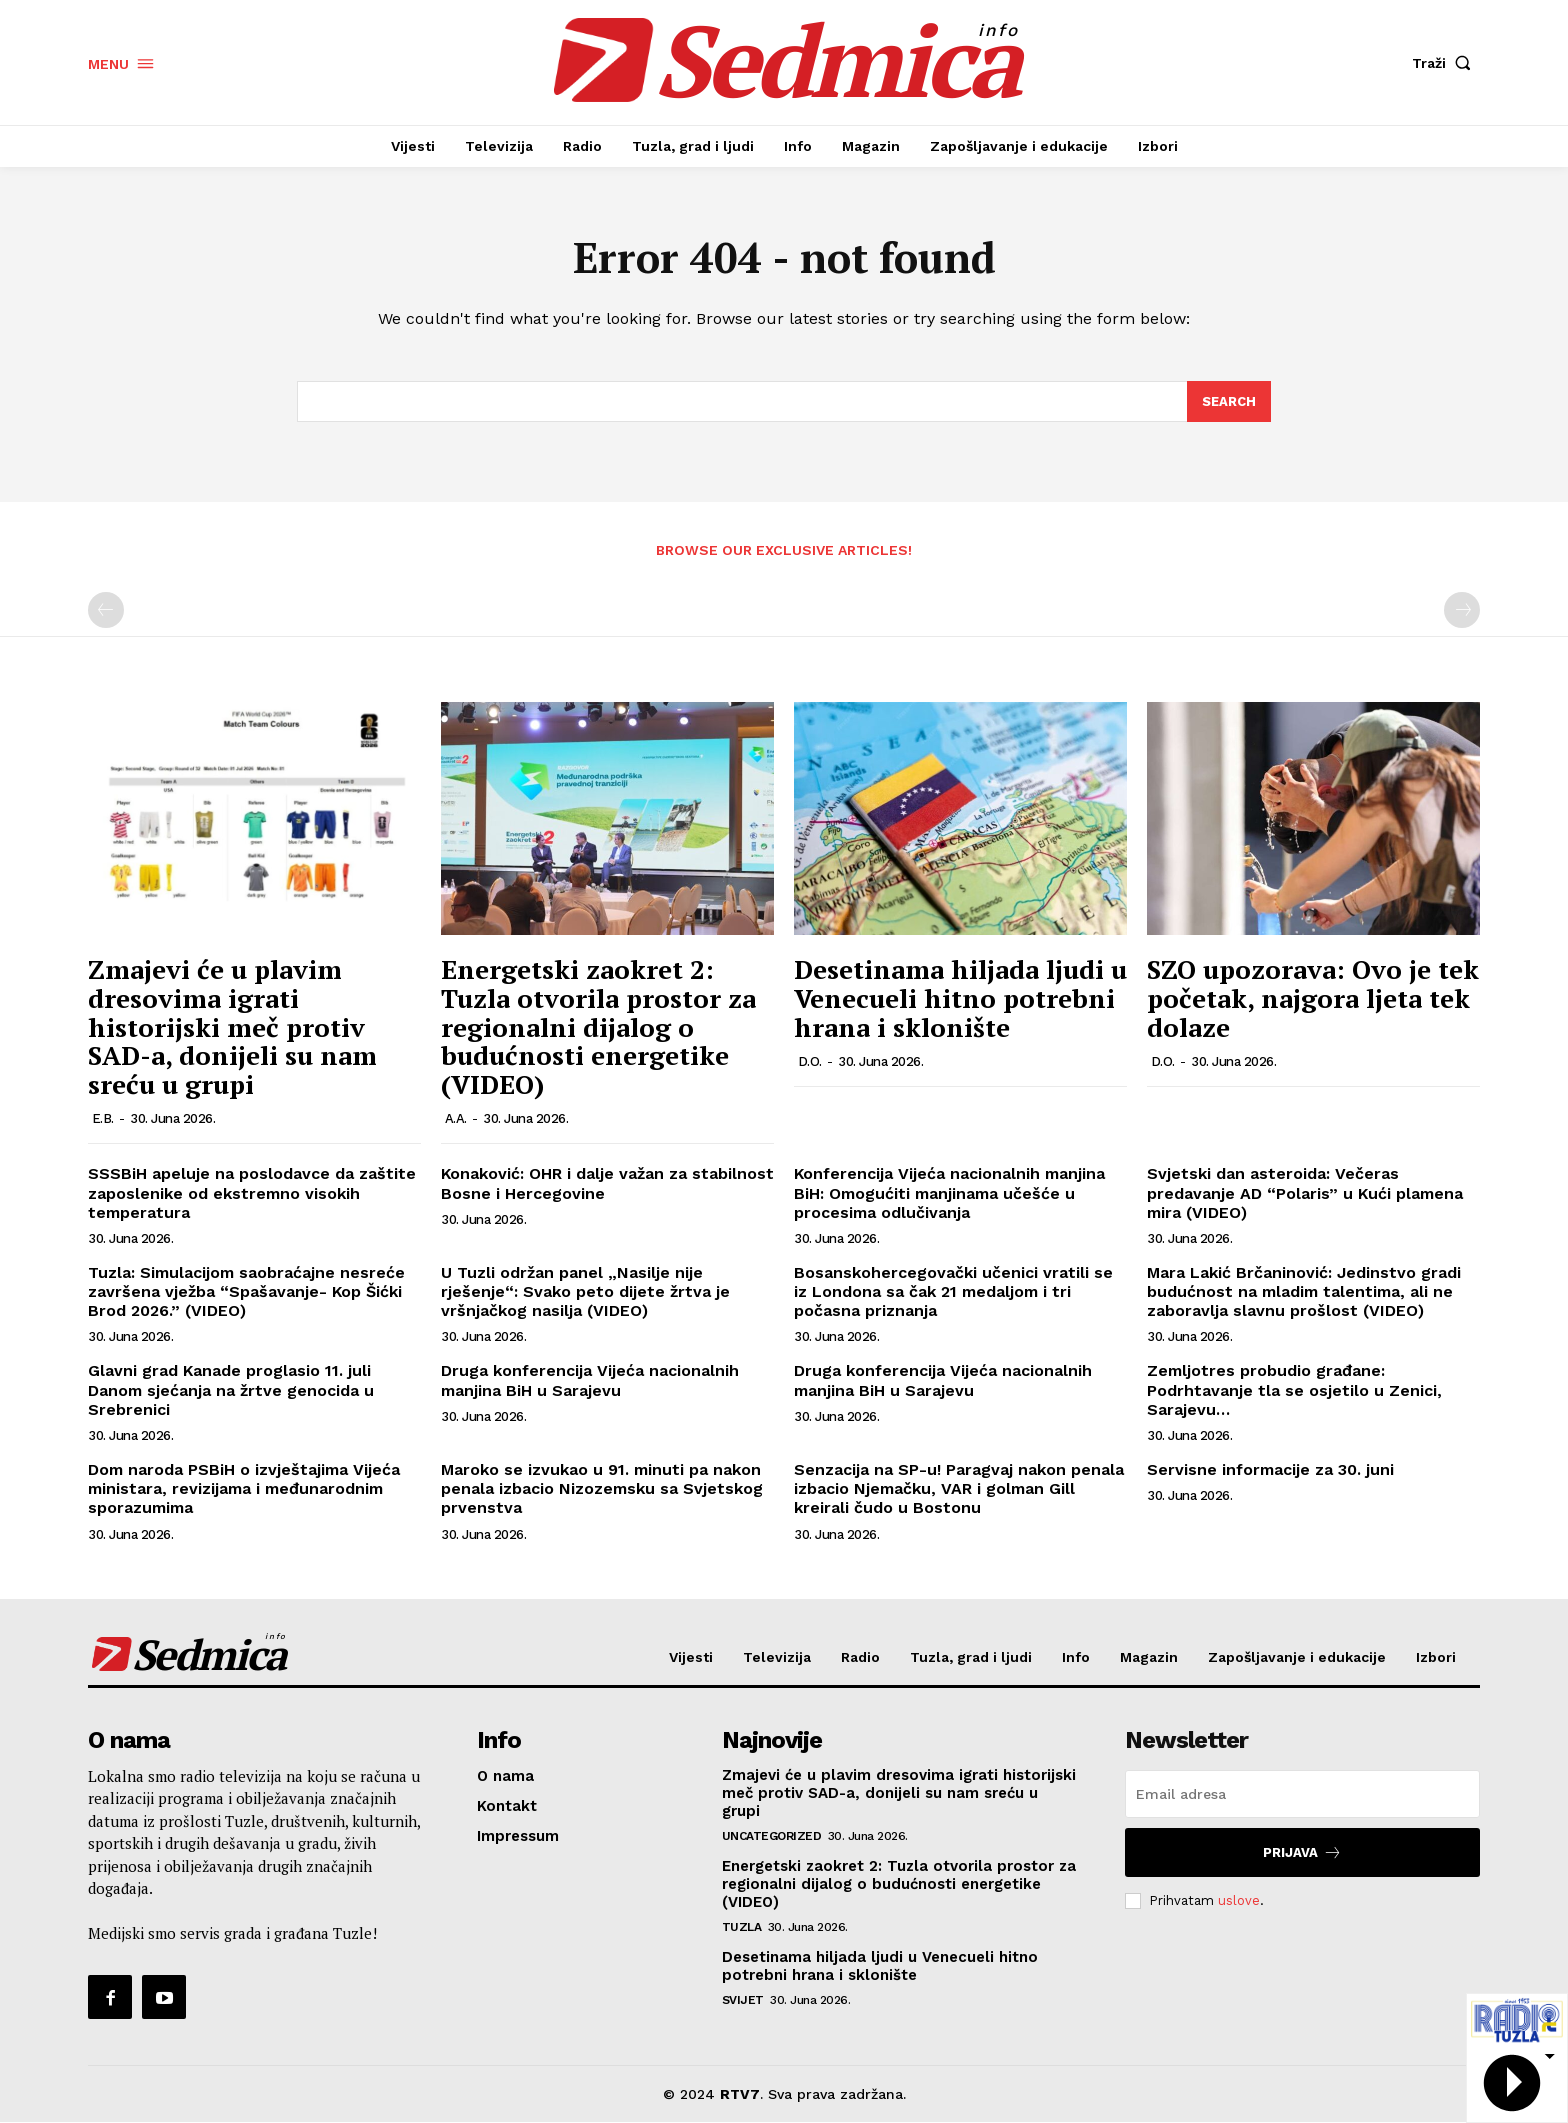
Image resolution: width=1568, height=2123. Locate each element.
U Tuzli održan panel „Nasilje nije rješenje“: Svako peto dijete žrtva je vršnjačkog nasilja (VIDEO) (585, 1291)
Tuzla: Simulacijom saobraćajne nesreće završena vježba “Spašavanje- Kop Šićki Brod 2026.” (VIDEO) (246, 1291)
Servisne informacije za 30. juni (1270, 1469)
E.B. (103, 1119)
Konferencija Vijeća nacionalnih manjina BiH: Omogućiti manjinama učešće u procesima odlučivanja (949, 1193)
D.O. (810, 1061)
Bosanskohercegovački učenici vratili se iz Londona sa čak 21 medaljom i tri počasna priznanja (953, 1291)
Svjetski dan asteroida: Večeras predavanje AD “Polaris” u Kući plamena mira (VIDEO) (1305, 1193)
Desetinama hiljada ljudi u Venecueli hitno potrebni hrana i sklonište (960, 998)
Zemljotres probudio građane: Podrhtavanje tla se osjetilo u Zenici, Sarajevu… (1294, 1390)
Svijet (743, 2001)
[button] (1446, 63)
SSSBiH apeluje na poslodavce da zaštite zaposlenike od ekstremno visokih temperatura (252, 1193)
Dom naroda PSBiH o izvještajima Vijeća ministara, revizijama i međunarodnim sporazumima (244, 1488)
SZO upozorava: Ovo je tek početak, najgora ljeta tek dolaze (1313, 998)
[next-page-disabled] (1462, 611)
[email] (1302, 1795)
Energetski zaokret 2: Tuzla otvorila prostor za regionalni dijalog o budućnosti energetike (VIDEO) (598, 1027)
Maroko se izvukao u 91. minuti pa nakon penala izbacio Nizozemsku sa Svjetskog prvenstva (602, 1488)
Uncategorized (772, 1837)
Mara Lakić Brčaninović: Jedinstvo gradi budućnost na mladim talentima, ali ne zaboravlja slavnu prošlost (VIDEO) (1304, 1291)
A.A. (456, 1119)
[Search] (1229, 402)
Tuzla (742, 1928)
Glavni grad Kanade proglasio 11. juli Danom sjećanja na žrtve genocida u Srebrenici (231, 1390)
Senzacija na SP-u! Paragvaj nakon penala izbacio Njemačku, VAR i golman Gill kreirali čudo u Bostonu (959, 1488)
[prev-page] (106, 611)
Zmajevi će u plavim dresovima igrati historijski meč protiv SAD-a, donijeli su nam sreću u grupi (232, 1027)
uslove (1239, 1900)
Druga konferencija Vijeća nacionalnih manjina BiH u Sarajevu (590, 1381)
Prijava (1302, 1853)
